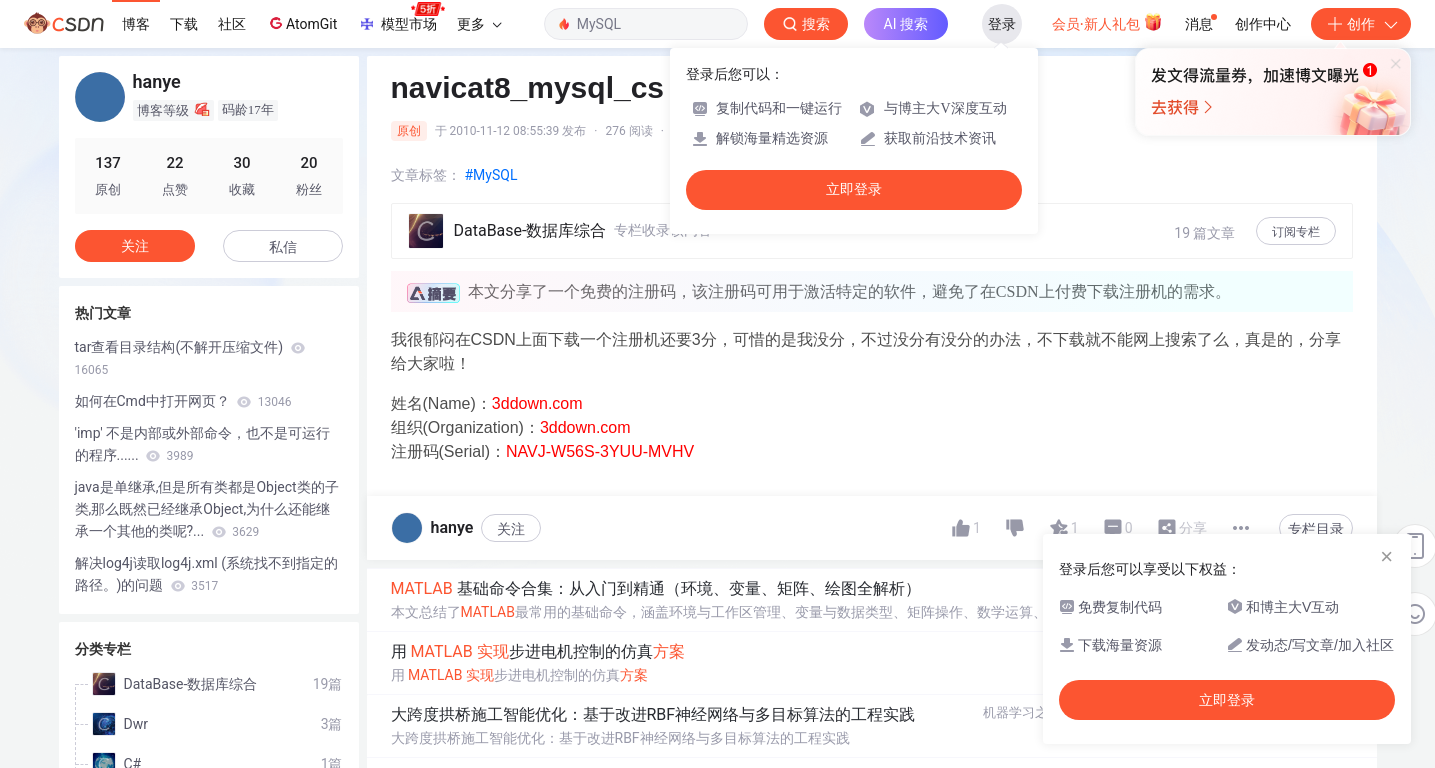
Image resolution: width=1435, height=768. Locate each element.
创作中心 (1263, 24)
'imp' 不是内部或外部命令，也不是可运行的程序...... (203, 444)
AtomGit (301, 23)
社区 (232, 24)
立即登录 (854, 189)
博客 (136, 24)
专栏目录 (1316, 529)
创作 (1361, 24)
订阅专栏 (1296, 232)
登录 (1002, 24)
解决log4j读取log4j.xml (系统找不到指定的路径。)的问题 (207, 574)
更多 (479, 24)
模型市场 (401, 18)
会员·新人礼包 (1107, 22)
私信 (283, 247)
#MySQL (491, 175)
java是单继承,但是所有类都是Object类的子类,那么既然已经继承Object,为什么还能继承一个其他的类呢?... (207, 509)
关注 (511, 529)
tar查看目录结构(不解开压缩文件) (190, 358)
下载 (184, 24)
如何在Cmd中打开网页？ (183, 401)
